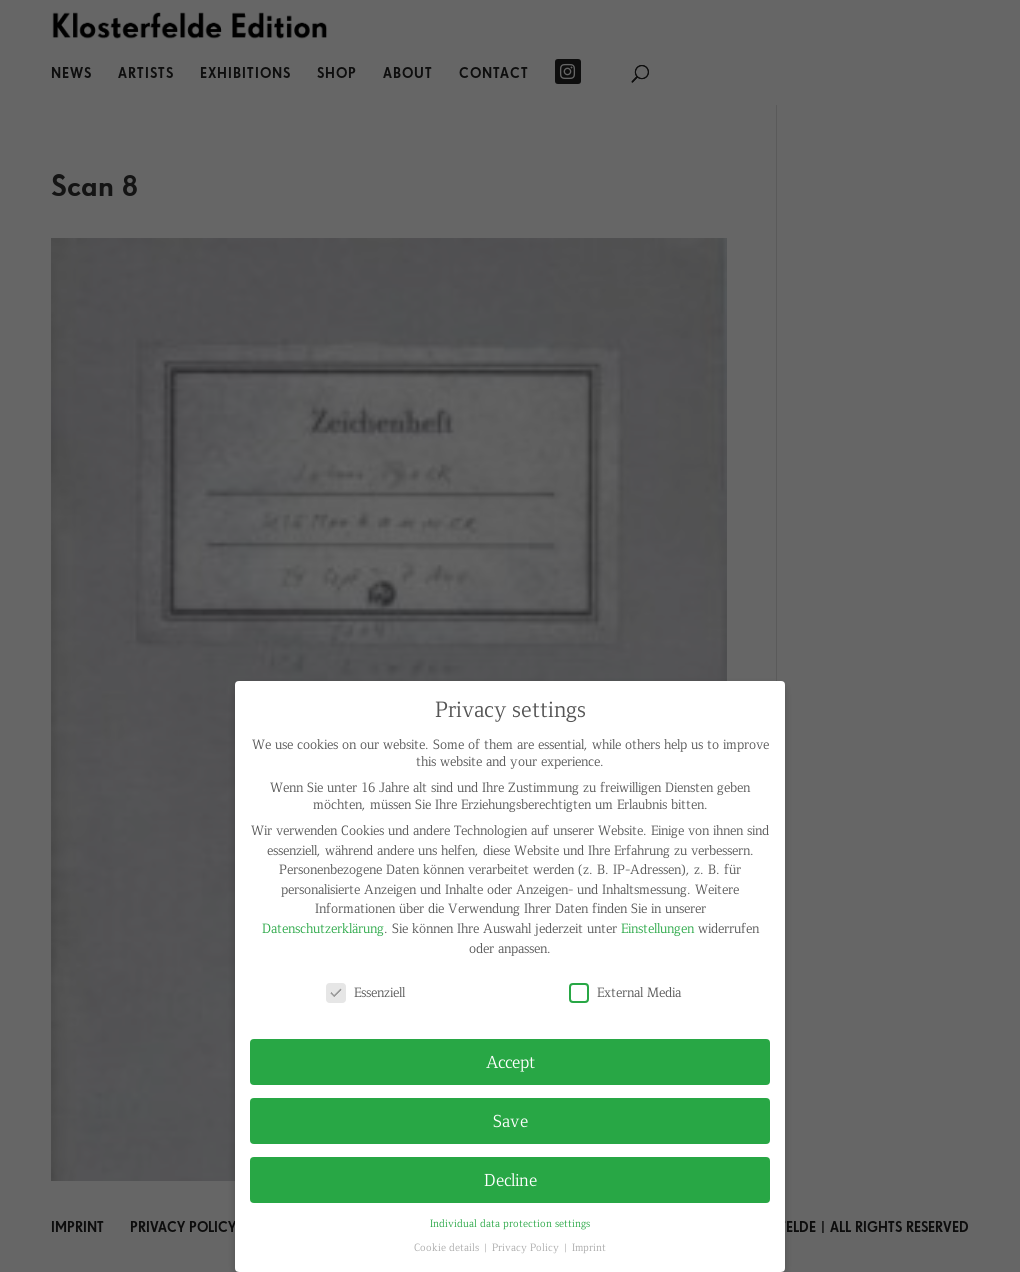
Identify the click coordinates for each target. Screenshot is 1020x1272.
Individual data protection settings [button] (510, 1222)
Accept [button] (510, 1061)
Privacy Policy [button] (527, 1246)
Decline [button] (510, 1179)
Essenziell (365, 991)
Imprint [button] (589, 1246)
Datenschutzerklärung (323, 927)
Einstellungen (657, 927)
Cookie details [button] (448, 1246)
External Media (625, 991)
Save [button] (510, 1120)
